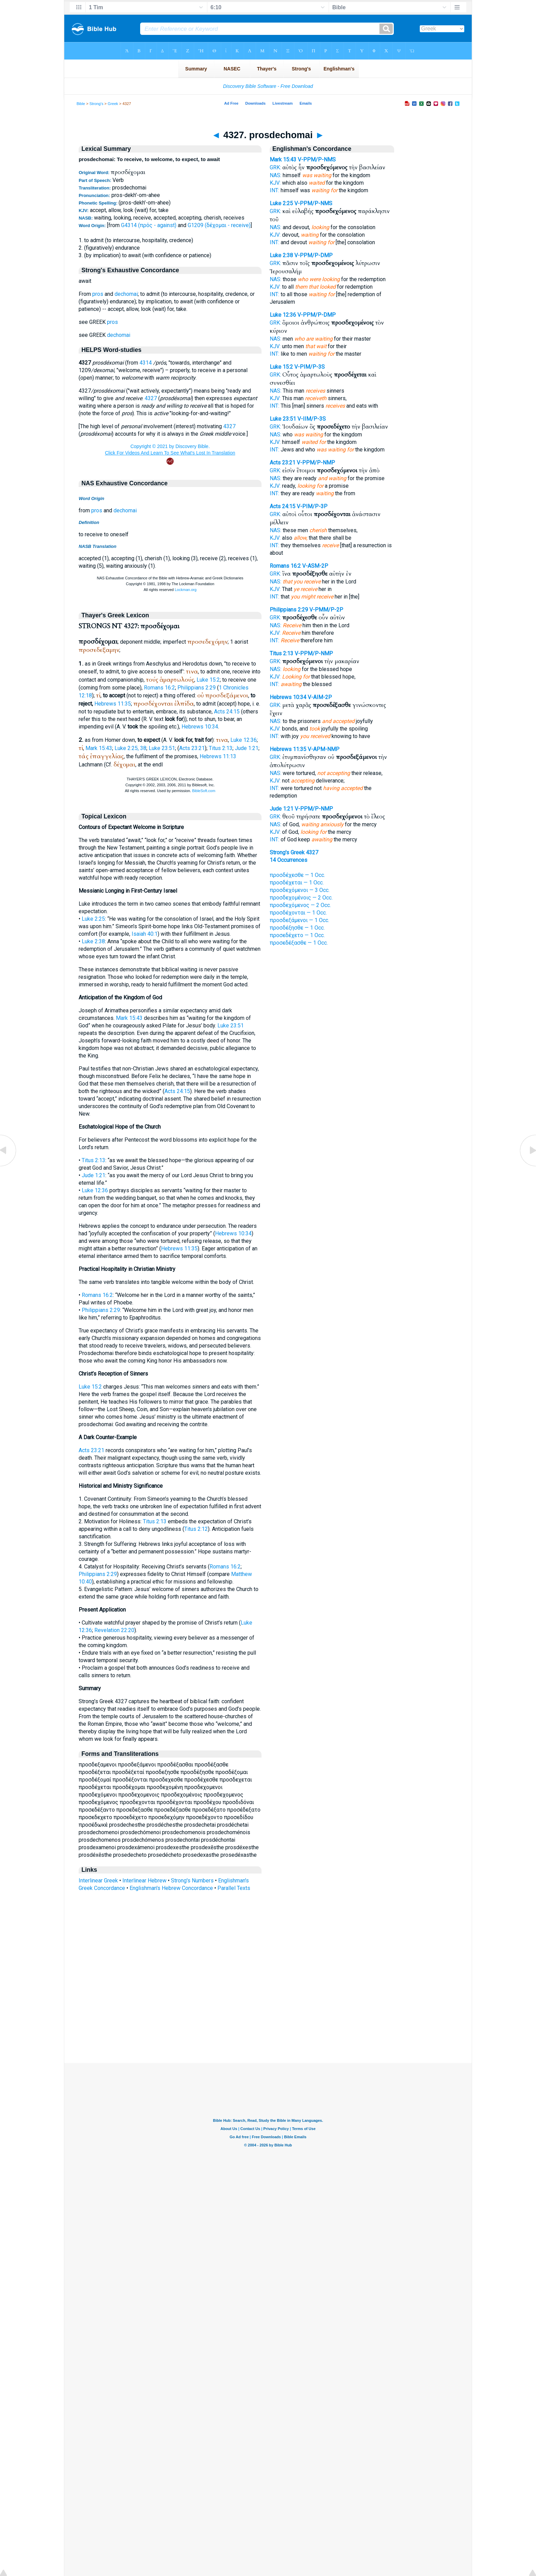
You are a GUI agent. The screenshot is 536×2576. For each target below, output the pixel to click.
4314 (145, 362)
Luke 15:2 (208, 679)
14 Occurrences (288, 860)
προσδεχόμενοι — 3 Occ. (300, 890)
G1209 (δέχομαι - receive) (219, 225)
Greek (113, 104)
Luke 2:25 (93, 919)
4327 (151, 398)
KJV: (275, 183)
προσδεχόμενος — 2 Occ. (300, 905)
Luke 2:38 (93, 941)
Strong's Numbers (192, 1880)
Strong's (97, 104)
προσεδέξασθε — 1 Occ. (299, 942)
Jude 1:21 (246, 748)
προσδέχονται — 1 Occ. (298, 912)
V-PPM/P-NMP (316, 462)
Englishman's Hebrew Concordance (171, 1888)
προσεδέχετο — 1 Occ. (297, 935)
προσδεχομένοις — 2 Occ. (301, 897)
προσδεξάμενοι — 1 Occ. (299, 920)
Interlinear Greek (98, 1880)
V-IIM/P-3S (311, 419)
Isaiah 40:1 (145, 934)
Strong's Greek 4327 (294, 852)
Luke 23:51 (162, 748)
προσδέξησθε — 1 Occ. (297, 927)
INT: (274, 190)
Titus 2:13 (220, 748)
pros (97, 294)
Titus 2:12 (196, 1529)
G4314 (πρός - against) (148, 225)
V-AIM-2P (320, 697)
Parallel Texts (233, 1888)
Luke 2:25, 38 (130, 748)
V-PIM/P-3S (309, 367)
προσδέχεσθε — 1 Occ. (297, 875)
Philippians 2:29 (196, 687)
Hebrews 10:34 (200, 726)
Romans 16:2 (159, 687)
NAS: (275, 175)
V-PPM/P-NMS (317, 159)
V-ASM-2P (315, 566)
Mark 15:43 (98, 748)
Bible (81, 104)
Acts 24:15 (227, 711)
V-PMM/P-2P (326, 609)
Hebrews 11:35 (112, 703)
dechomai (126, 294)
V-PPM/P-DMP (313, 255)
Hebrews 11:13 (218, 756)
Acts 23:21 (192, 748)
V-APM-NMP (323, 749)
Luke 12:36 (243, 740)
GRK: (275, 167)
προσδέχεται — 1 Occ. (297, 882)
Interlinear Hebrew (144, 1880)
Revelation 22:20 (114, 1630)
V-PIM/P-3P (312, 506)
